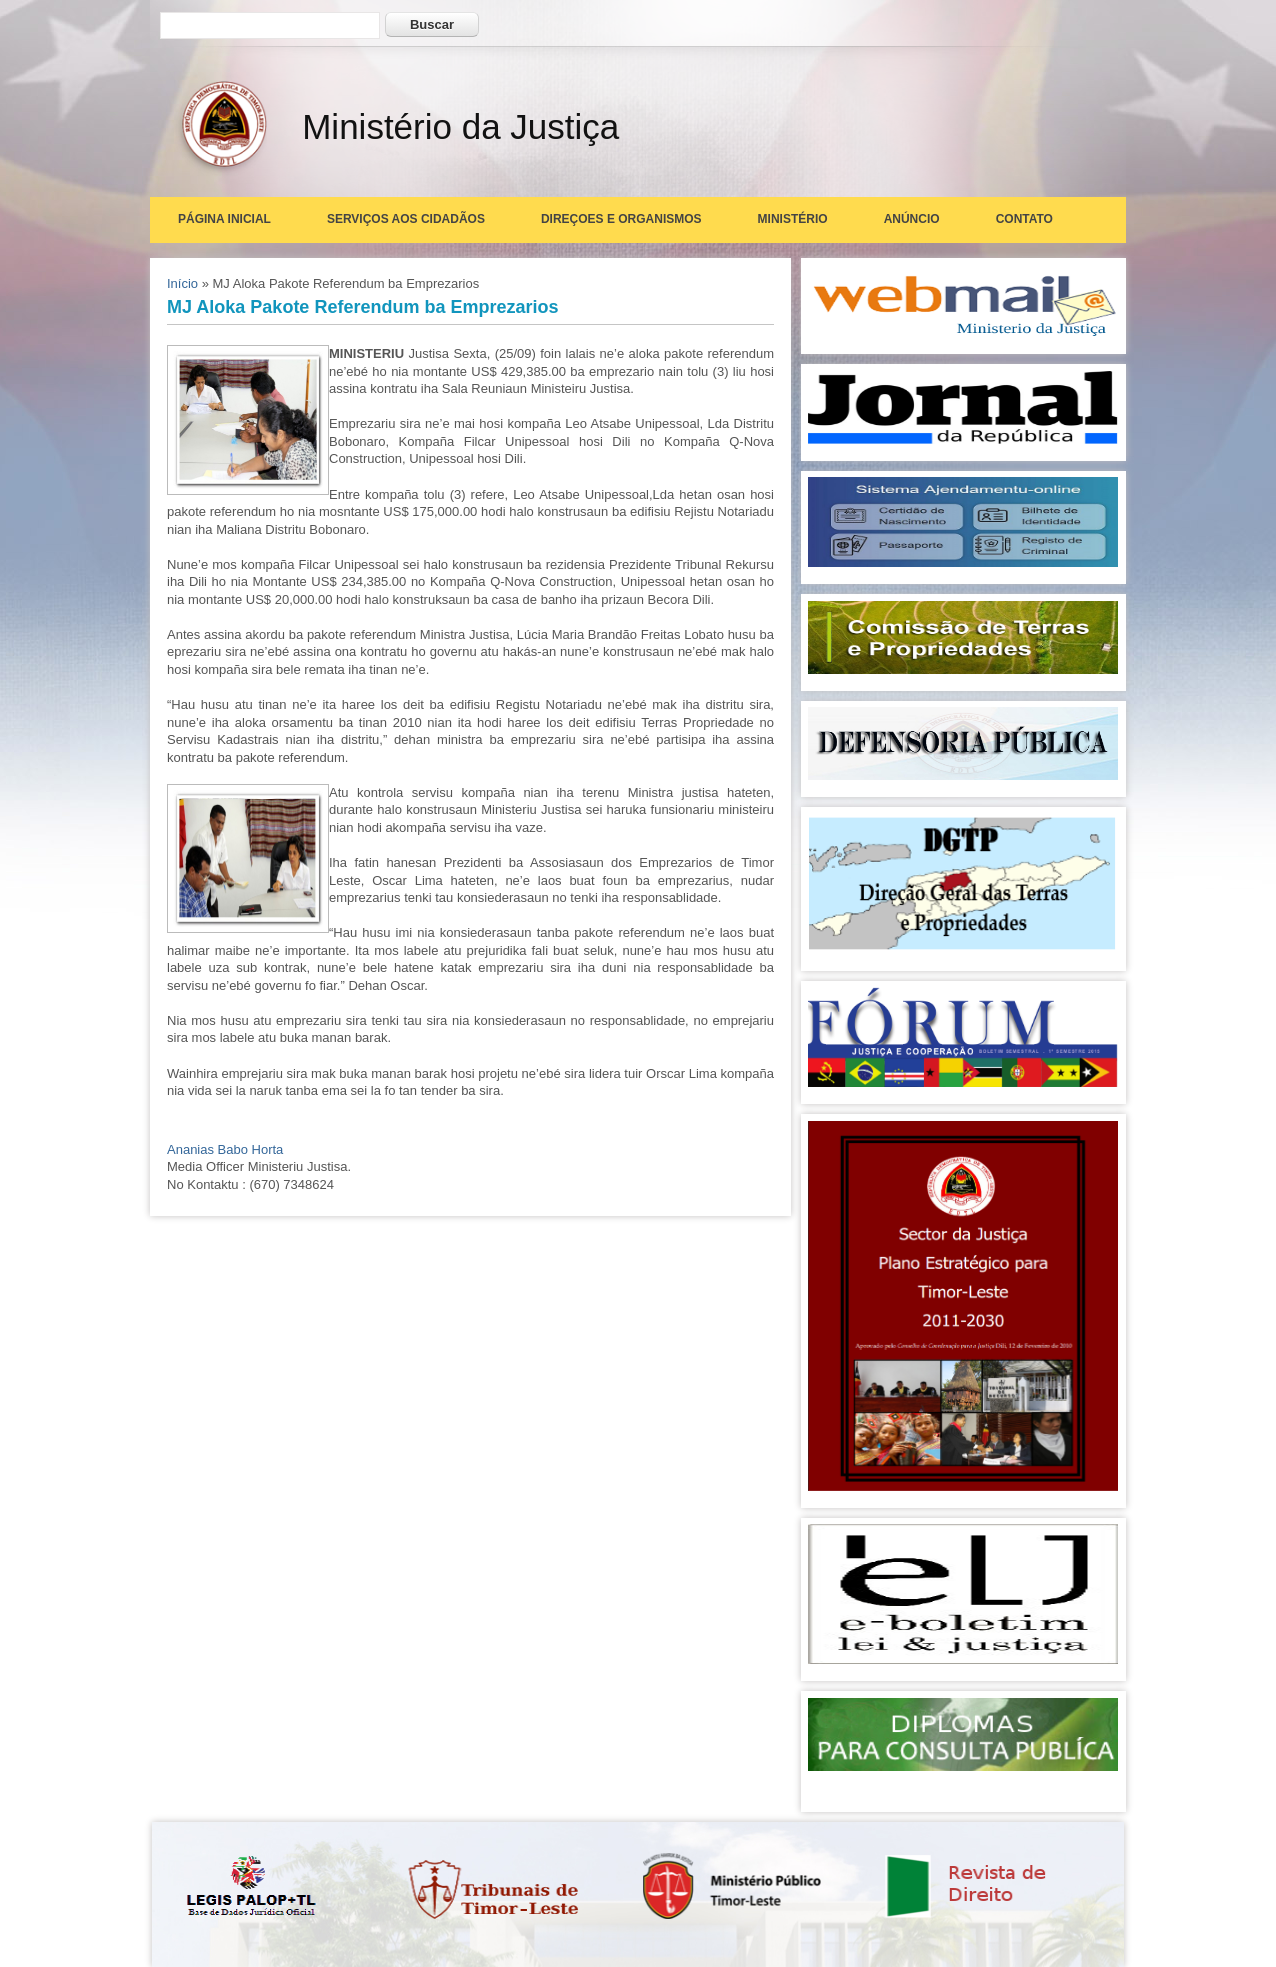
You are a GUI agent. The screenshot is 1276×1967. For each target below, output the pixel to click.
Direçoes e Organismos (621, 219)
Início (182, 283)
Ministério (793, 219)
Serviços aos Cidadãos (406, 219)
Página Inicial (224, 219)
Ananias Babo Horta (225, 1149)
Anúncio (912, 219)
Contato (1024, 219)
